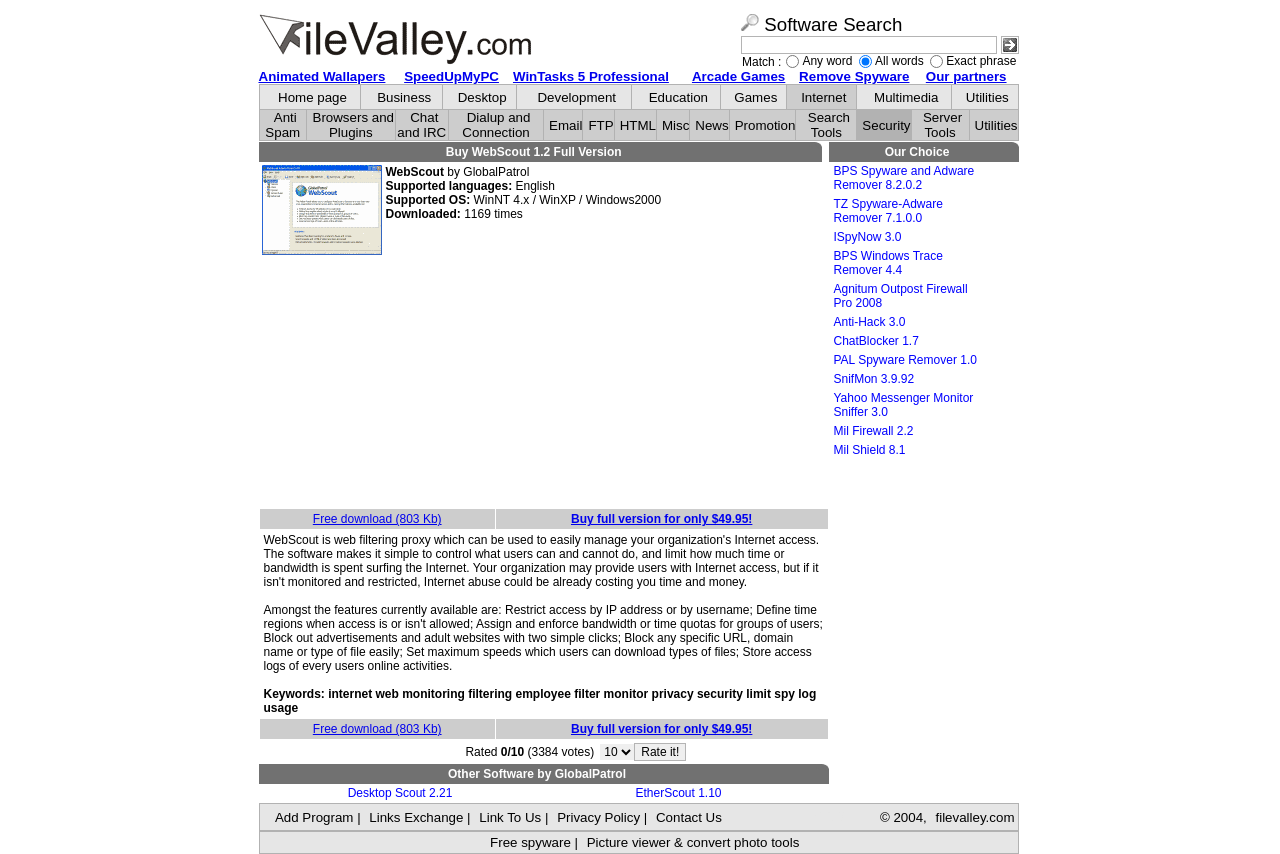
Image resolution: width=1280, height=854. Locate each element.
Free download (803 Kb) (377, 519)
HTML (638, 125)
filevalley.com (974, 817)
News (711, 125)
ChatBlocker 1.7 (876, 341)
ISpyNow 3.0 (868, 237)
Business (404, 97)
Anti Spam (282, 125)
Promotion (765, 125)
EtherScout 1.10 (678, 793)
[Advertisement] (544, 383)
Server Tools (942, 125)
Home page (312, 97)
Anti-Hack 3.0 (870, 322)
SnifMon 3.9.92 (874, 379)
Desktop (482, 97)
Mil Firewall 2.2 (874, 431)
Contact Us (689, 817)
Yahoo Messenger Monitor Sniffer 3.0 (904, 405)
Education (678, 97)
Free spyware (530, 842)
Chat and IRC (421, 125)
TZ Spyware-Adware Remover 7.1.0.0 (888, 211)
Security (886, 125)
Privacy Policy (598, 817)
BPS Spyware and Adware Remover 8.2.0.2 (904, 178)
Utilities (987, 97)
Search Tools (829, 125)
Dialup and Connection (496, 125)
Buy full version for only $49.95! (661, 519)
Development (576, 97)
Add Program (314, 817)
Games (755, 97)
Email (565, 125)
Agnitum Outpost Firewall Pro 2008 (901, 296)
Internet (823, 97)
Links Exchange (416, 817)
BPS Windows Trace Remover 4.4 (888, 263)
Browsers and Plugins (354, 125)
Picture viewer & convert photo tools (693, 842)
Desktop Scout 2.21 (400, 793)
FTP (600, 125)
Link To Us (510, 817)
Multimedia (906, 97)
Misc (675, 125)
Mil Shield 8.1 (870, 450)
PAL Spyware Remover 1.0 (905, 360)
